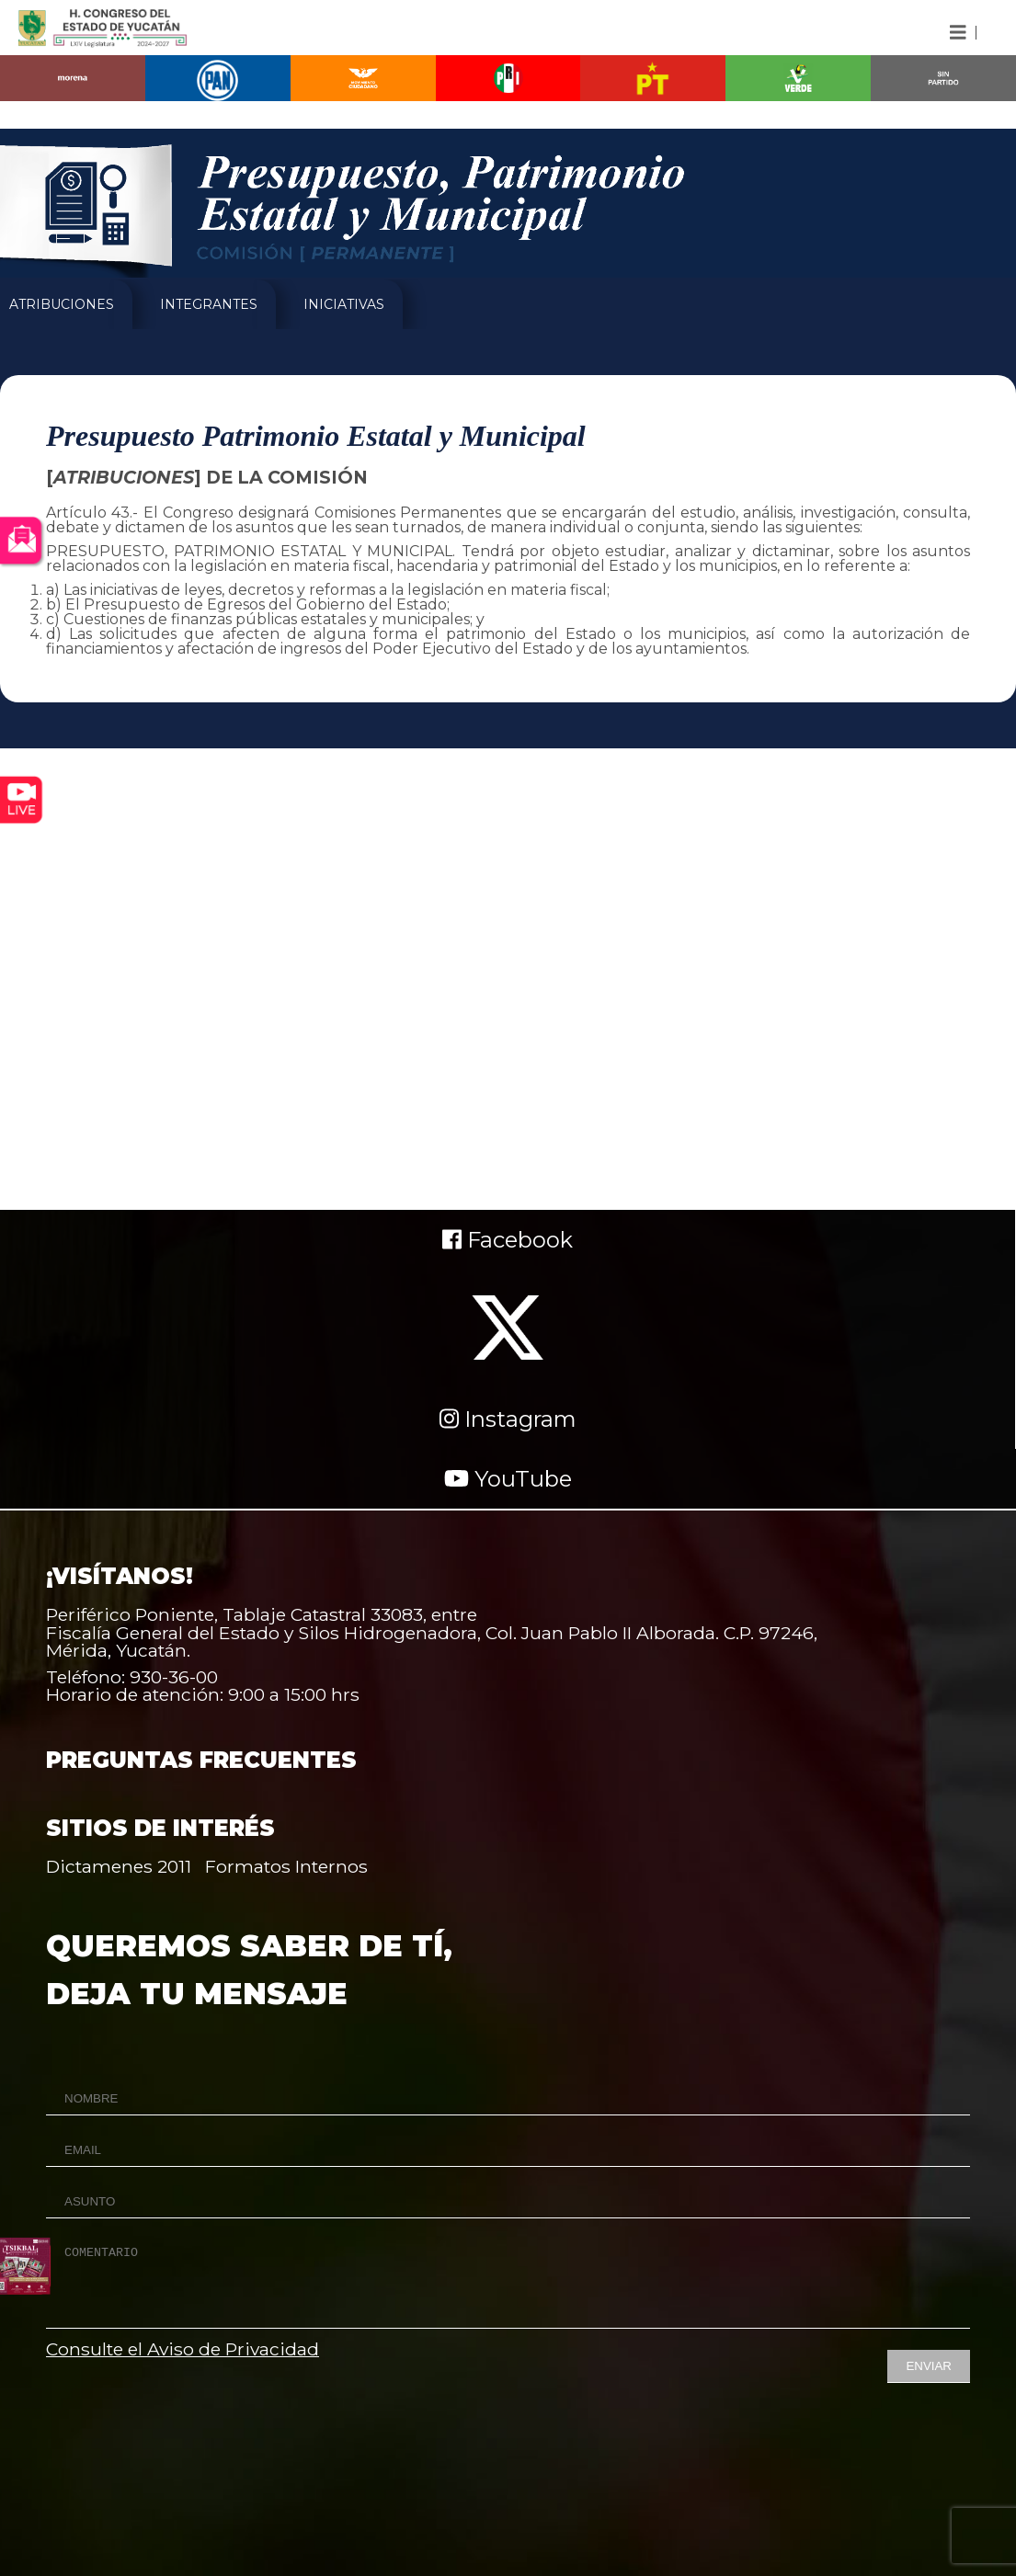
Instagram (508, 1419)
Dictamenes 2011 (118, 1866)
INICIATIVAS (343, 304)
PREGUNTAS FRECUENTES (201, 1760)
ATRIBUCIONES (61, 304)
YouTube (508, 1478)
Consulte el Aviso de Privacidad (182, 2349)
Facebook (507, 1239)
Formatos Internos (286, 1866)
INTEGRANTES (208, 304)
